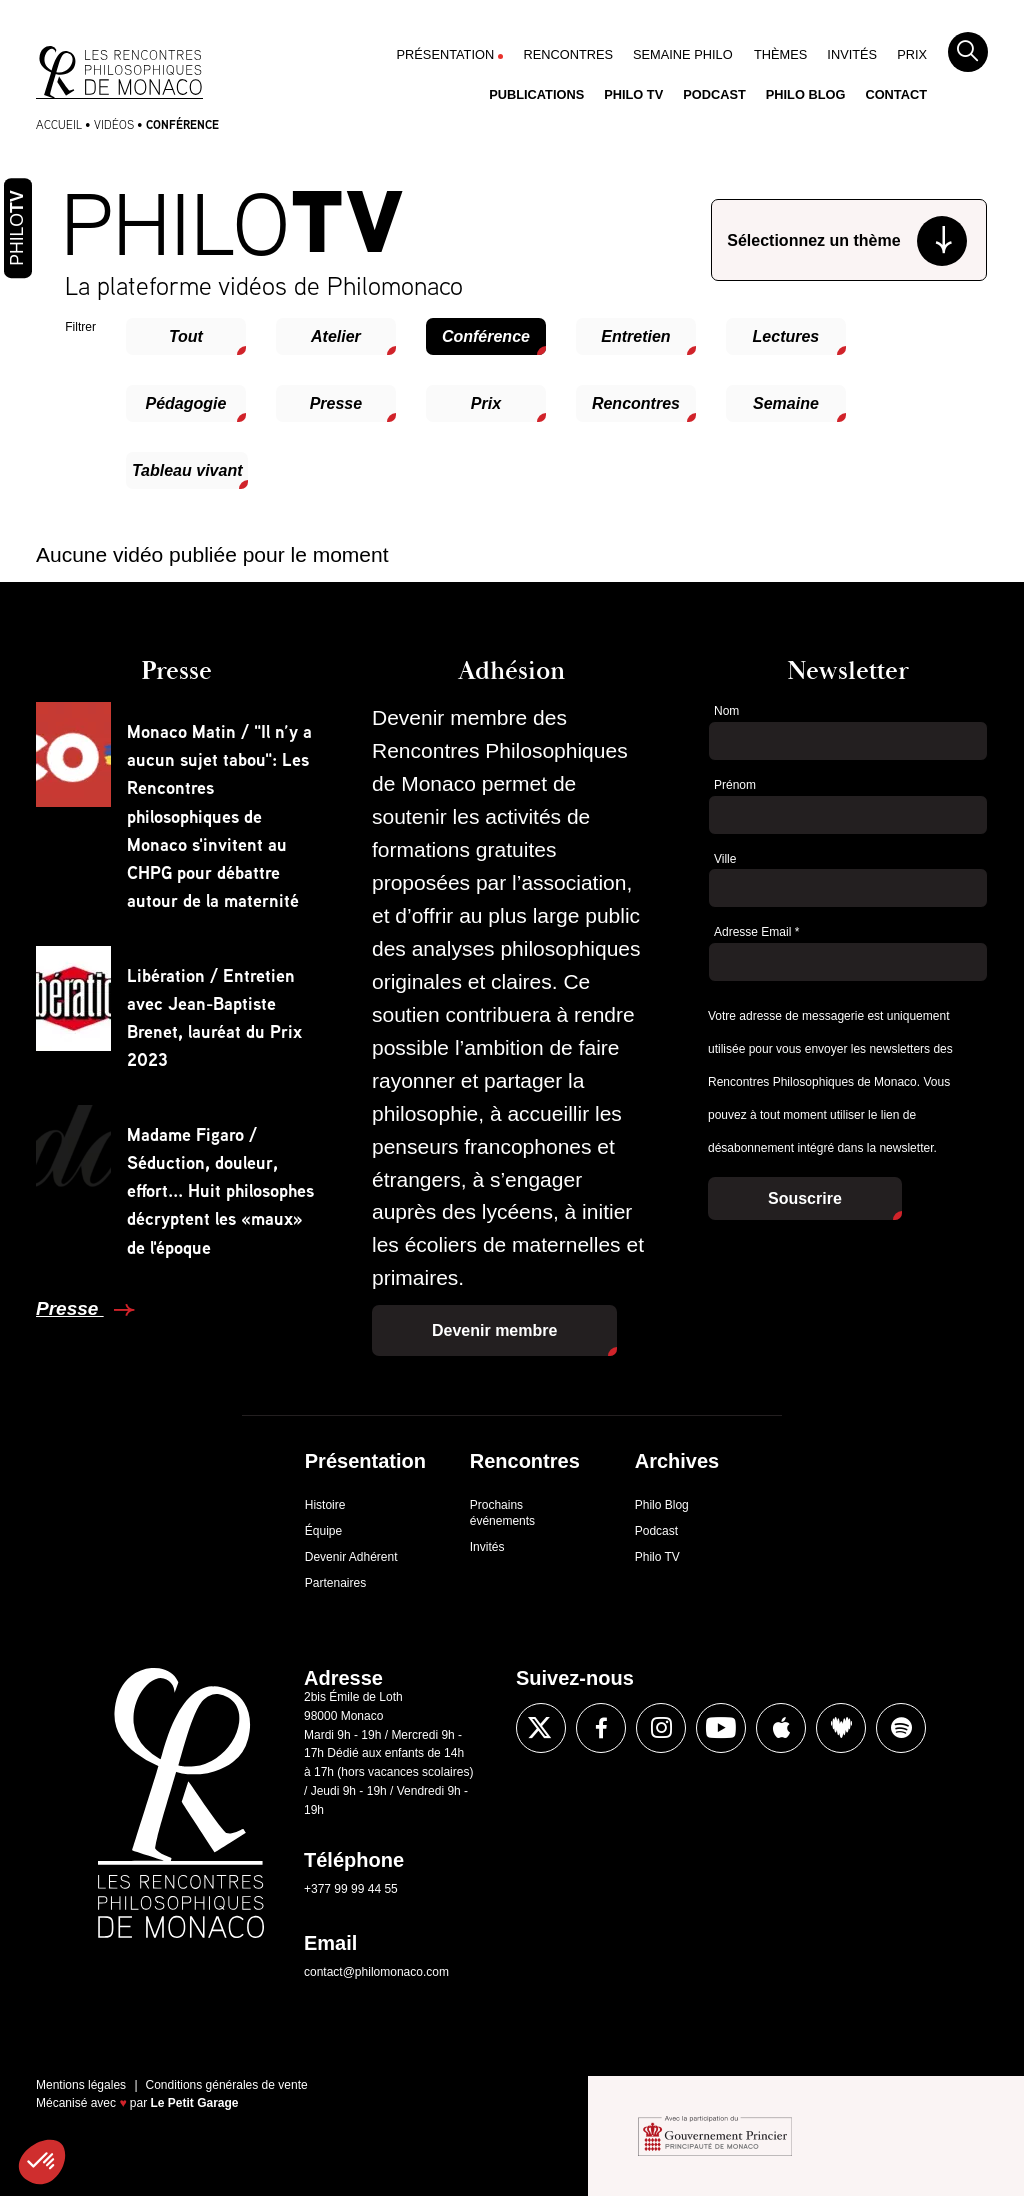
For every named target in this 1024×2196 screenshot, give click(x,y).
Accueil (59, 124)
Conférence (486, 336)
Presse (336, 403)
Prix (912, 54)
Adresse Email (756, 932)
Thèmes (780, 54)
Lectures (786, 336)
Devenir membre (494, 1330)
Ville (725, 859)
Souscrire (805, 1198)
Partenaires (335, 1583)
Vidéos (114, 124)
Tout (186, 336)
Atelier (336, 336)
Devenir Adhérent (351, 1557)
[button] (42, 2162)
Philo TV (633, 94)
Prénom (735, 785)
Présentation (446, 54)
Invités (852, 54)
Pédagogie (185, 403)
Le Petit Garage (195, 2103)
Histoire (325, 1505)
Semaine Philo (683, 54)
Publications (536, 94)
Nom (726, 711)
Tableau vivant (187, 470)
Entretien (635, 336)
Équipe (323, 1531)
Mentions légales (81, 2085)
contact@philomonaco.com (376, 1972)
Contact (896, 94)
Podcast (714, 94)
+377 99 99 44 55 (351, 1889)
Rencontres (568, 54)
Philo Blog (806, 94)
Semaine (786, 403)
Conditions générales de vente (227, 2085)
